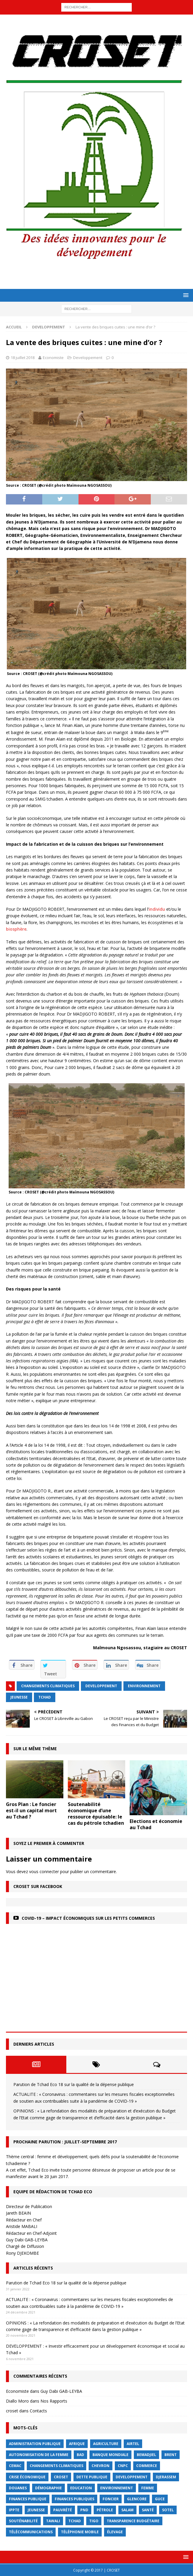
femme (147, 2487)
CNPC (123, 2465)
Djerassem (166, 2476)
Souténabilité (23, 2520)
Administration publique (35, 2443)
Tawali (53, 2520)
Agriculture (105, 2443)
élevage (115, 2531)
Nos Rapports (53, 2401)
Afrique (77, 2443)
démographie (48, 2487)
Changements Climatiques (48, 1685)
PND (84, 2509)
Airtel (133, 2443)
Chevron (100, 2465)
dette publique (91, 2476)
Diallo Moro (17, 2401)
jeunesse (19, 1697)
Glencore (137, 2498)
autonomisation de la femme (38, 2454)
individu (157, 909)
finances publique (27, 2498)
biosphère (16, 929)
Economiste (53, 357)
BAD (80, 2454)
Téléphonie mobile (80, 2531)
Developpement (87, 357)
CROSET (61, 2476)
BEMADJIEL (146, 2454)
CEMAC (15, 2465)
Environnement (144, 1685)
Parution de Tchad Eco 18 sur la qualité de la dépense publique (73, 2084)
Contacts (38, 2411)
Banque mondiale (110, 2454)
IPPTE (14, 2509)
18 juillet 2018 (22, 357)
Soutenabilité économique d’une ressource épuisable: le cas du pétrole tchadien (96, 1813)
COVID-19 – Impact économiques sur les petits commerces (88, 1918)
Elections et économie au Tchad (156, 1824)
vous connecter (44, 1871)
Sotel (168, 2509)
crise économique (27, 2476)
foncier (111, 2498)
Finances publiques (74, 2498)
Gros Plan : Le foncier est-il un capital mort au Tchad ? (31, 1810)
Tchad (44, 1697)
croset (12, 2411)
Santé (148, 2509)
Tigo (93, 2520)
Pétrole (105, 2509)
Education (81, 2487)
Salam (127, 2509)
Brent (170, 2454)
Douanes (18, 2487)
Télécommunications (31, 2531)
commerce (146, 2465)
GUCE (160, 2498)
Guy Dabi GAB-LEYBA (61, 2391)
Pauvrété (62, 2509)
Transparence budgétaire (133, 2520)
